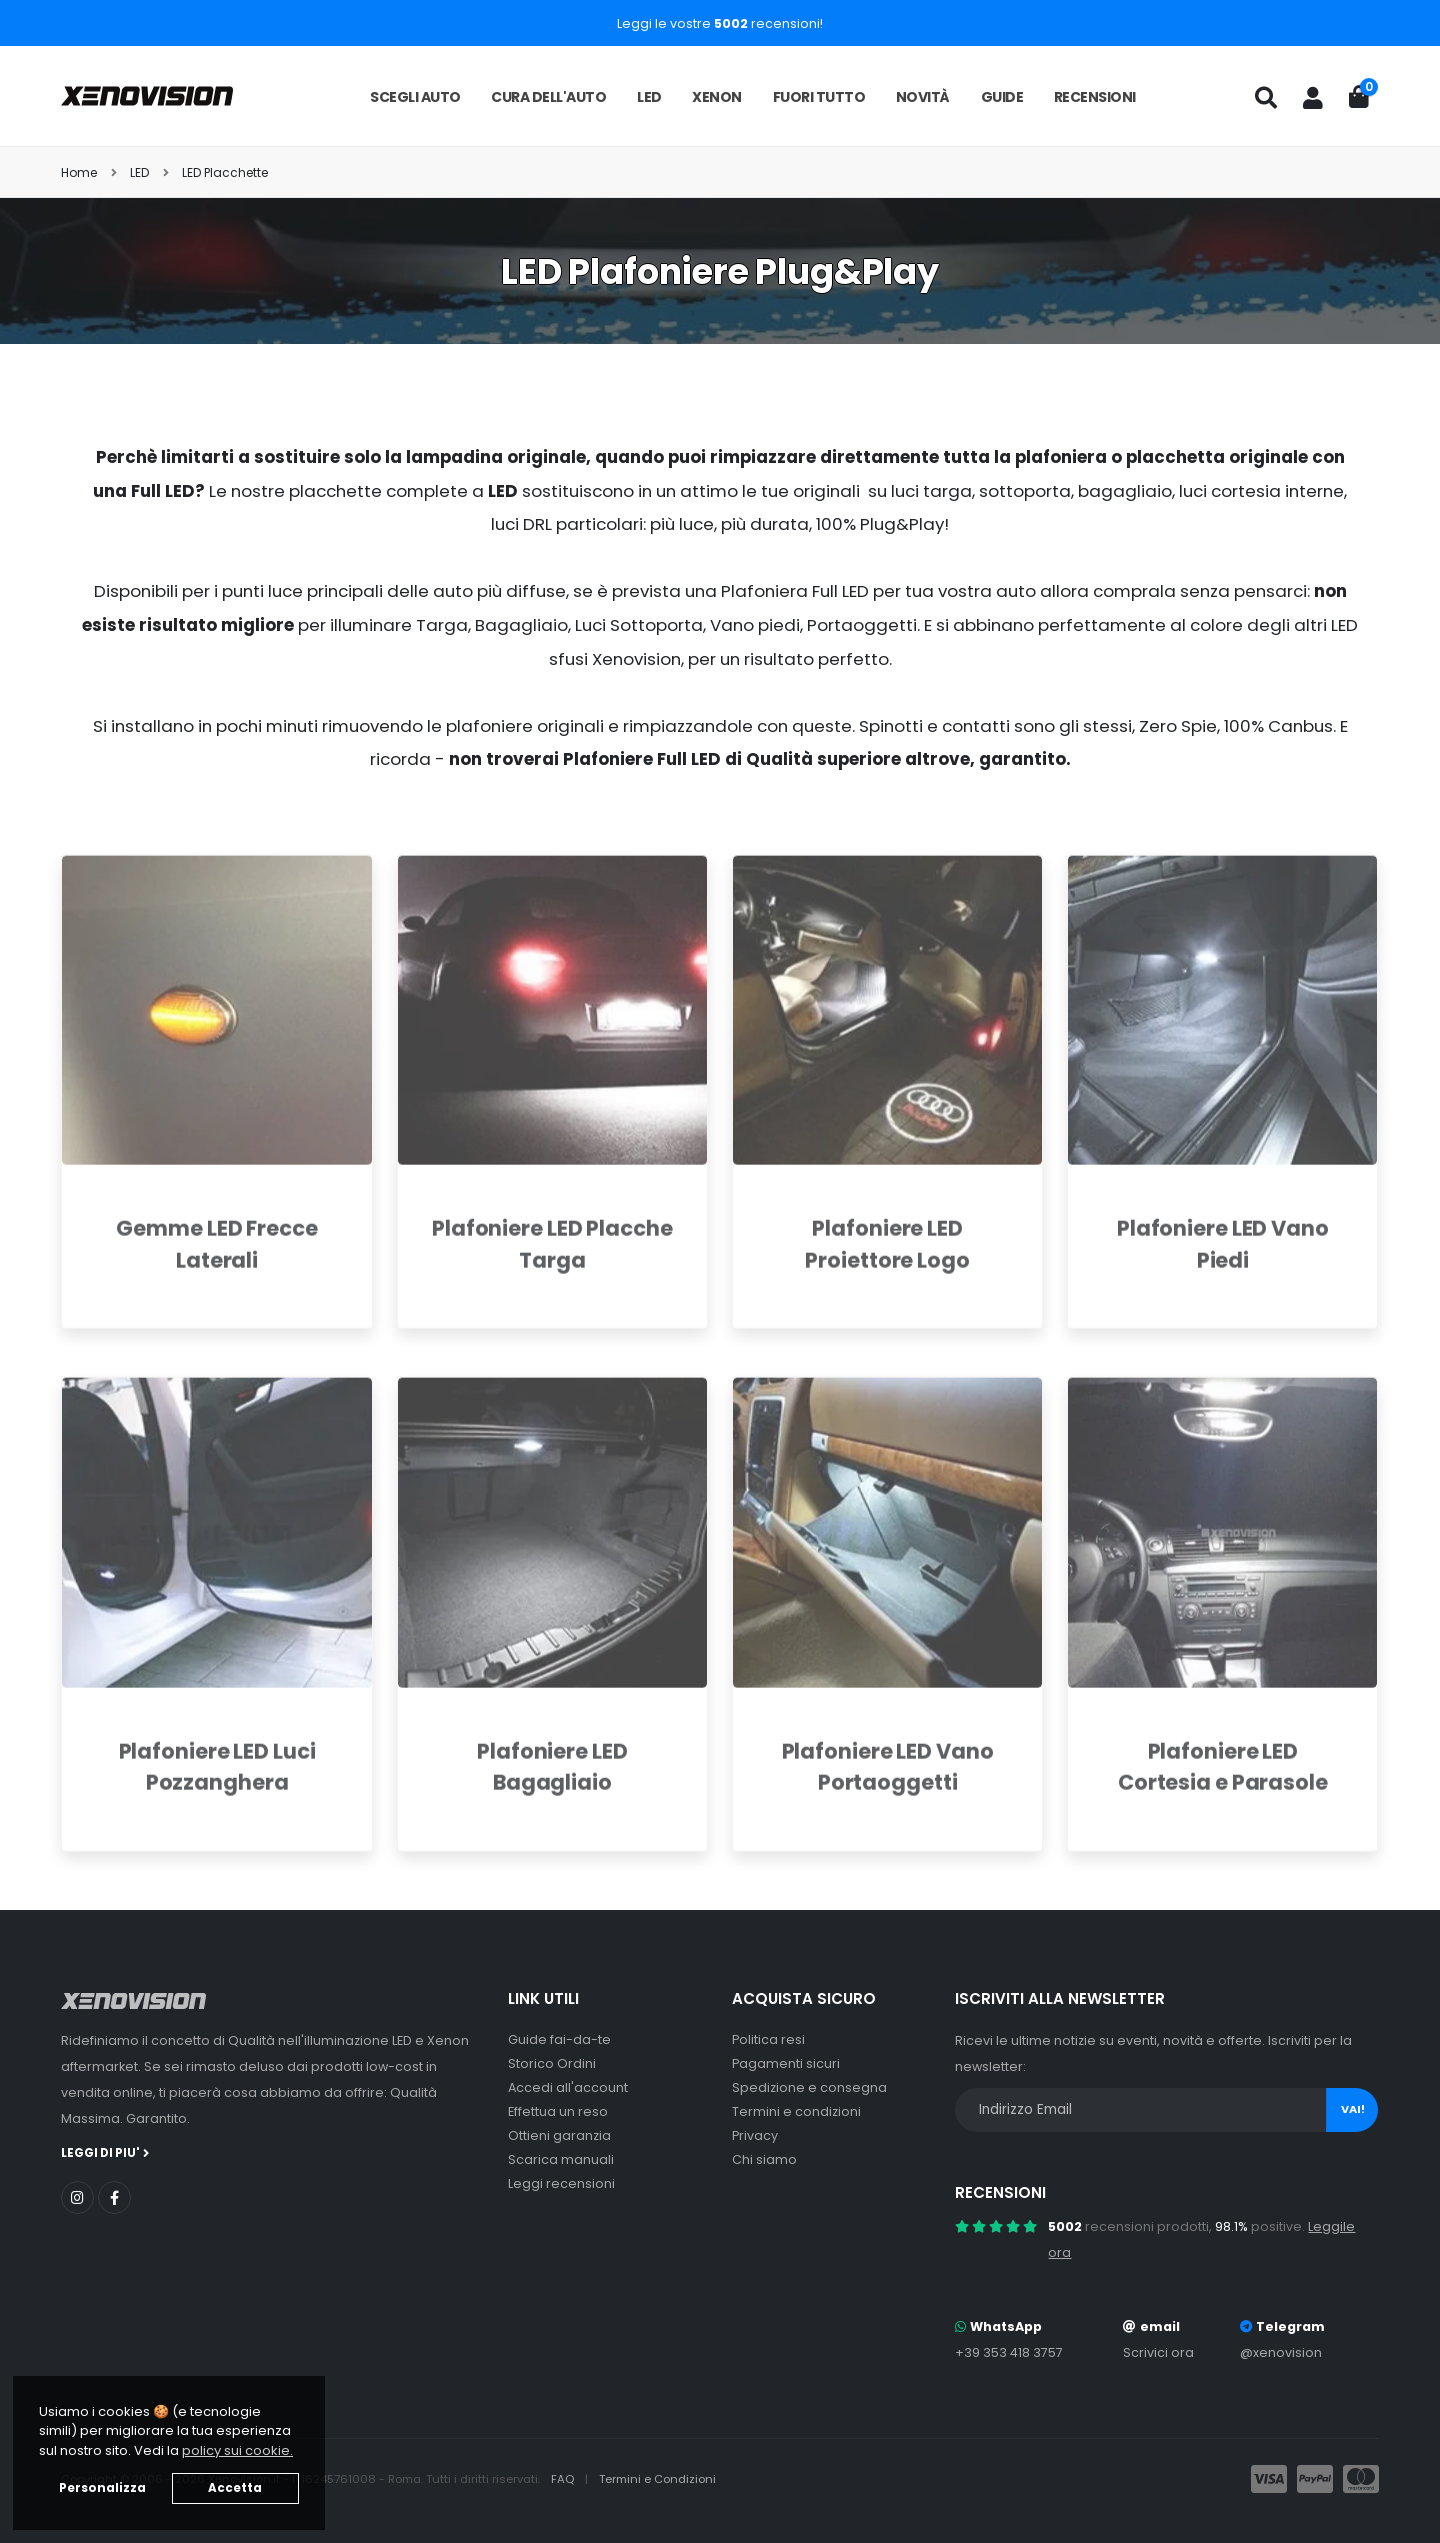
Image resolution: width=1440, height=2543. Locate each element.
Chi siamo (764, 2159)
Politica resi (768, 2039)
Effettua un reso (558, 2111)
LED (649, 97)
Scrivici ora (1158, 2352)
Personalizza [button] (102, 2488)
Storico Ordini (552, 2063)
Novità (923, 97)
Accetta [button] (235, 2488)
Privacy (755, 2135)
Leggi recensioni (561, 2183)
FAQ (564, 2479)
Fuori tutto (819, 97)
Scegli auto (415, 97)
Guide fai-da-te (559, 2039)
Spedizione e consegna (809, 2087)
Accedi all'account (568, 2087)
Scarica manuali (561, 2159)
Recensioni (1095, 97)
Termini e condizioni (796, 2111)
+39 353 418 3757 (1009, 2352)
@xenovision (1281, 2352)
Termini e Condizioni (657, 2479)
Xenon (717, 97)
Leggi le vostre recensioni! (720, 23)
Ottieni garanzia (559, 2135)
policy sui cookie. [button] (237, 2450)
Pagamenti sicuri (786, 2063)
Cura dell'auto (548, 97)
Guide (1002, 97)
